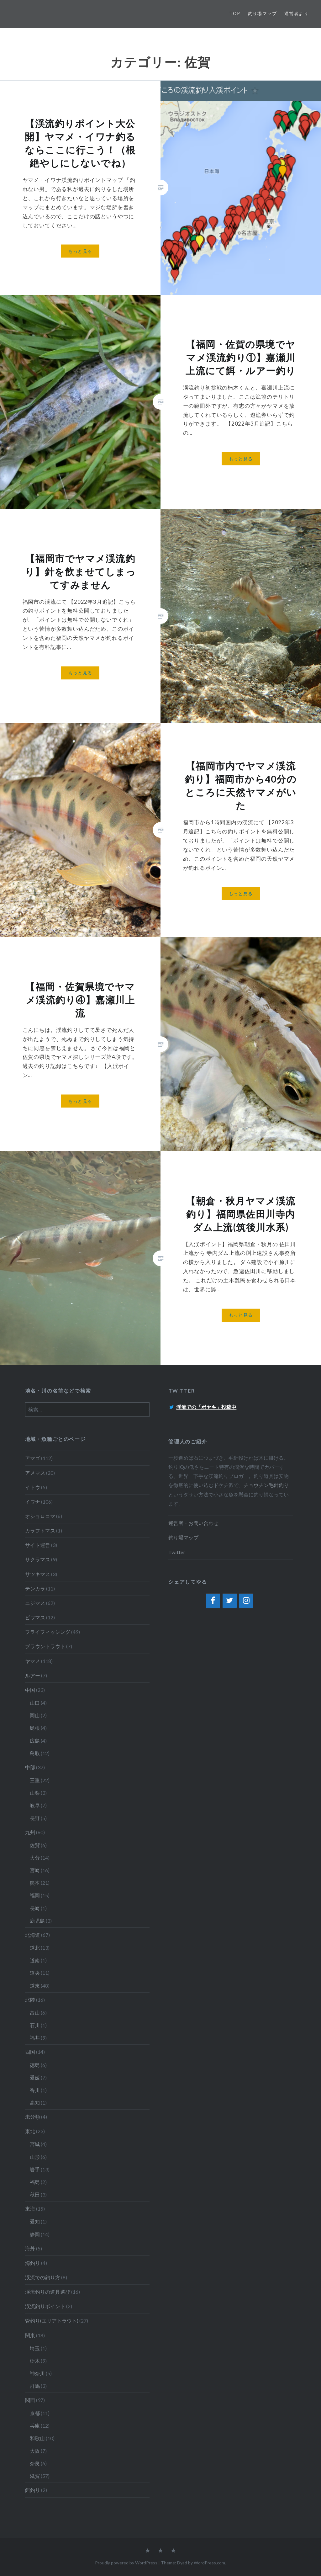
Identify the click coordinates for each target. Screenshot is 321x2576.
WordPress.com (209, 2562)
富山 (35, 2013)
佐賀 (35, 1845)
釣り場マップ (262, 13)
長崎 (35, 1908)
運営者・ (178, 1523)
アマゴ (32, 1458)
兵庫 (35, 2426)
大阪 (35, 2451)
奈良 (35, 2463)
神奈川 (37, 2373)
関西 (30, 2400)
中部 (30, 1767)
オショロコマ (40, 1516)
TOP (234, 13)
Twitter (176, 1552)
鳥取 (35, 1753)
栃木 (35, 2361)
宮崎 (35, 1870)
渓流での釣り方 (42, 2277)
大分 (35, 1858)
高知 (35, 2103)
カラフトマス (40, 1530)
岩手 (35, 2169)
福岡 (35, 1895)
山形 (35, 2157)
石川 (35, 2025)
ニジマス (35, 1603)
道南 (35, 1960)
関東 (30, 2335)
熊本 (35, 1883)
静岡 (35, 2234)
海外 (30, 2248)
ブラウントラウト (45, 1646)
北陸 (30, 2000)
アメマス (35, 1473)
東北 (30, 2131)
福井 (35, 2038)
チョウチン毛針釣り (266, 1485)
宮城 (35, 2144)
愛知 (35, 2221)
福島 (35, 2182)
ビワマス (35, 1617)
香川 (35, 2090)
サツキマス (37, 1574)
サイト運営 (37, 1545)
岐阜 (35, 1805)
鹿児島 (37, 1921)
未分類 (32, 2117)
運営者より (296, 13)
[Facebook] (213, 1601)
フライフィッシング (47, 1632)
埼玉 (35, 2348)
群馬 (35, 2386)
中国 (30, 1690)
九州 (30, 1832)
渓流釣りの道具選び (47, 2292)
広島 (35, 1741)
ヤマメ (32, 1661)
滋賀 (35, 2476)
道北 (35, 1948)
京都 (35, 2413)
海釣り (32, 2263)
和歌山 (37, 2438)
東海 (30, 2209)
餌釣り (32, 2490)
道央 (35, 1973)
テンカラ (35, 1588)
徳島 (35, 2065)
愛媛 (35, 2077)
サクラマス (37, 1559)
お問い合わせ (203, 1523)
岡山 (35, 1715)
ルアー (32, 1675)
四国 (30, 2052)
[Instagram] (246, 1601)
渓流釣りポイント (45, 2306)
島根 (35, 1728)
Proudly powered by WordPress (126, 2562)
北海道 (32, 1935)
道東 (35, 1986)
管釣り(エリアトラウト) (51, 2321)
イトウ (32, 1487)
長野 (35, 1818)
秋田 (35, 2194)
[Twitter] (230, 1601)
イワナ (32, 1502)
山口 (35, 1703)
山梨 (35, 1793)
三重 (35, 1780)
